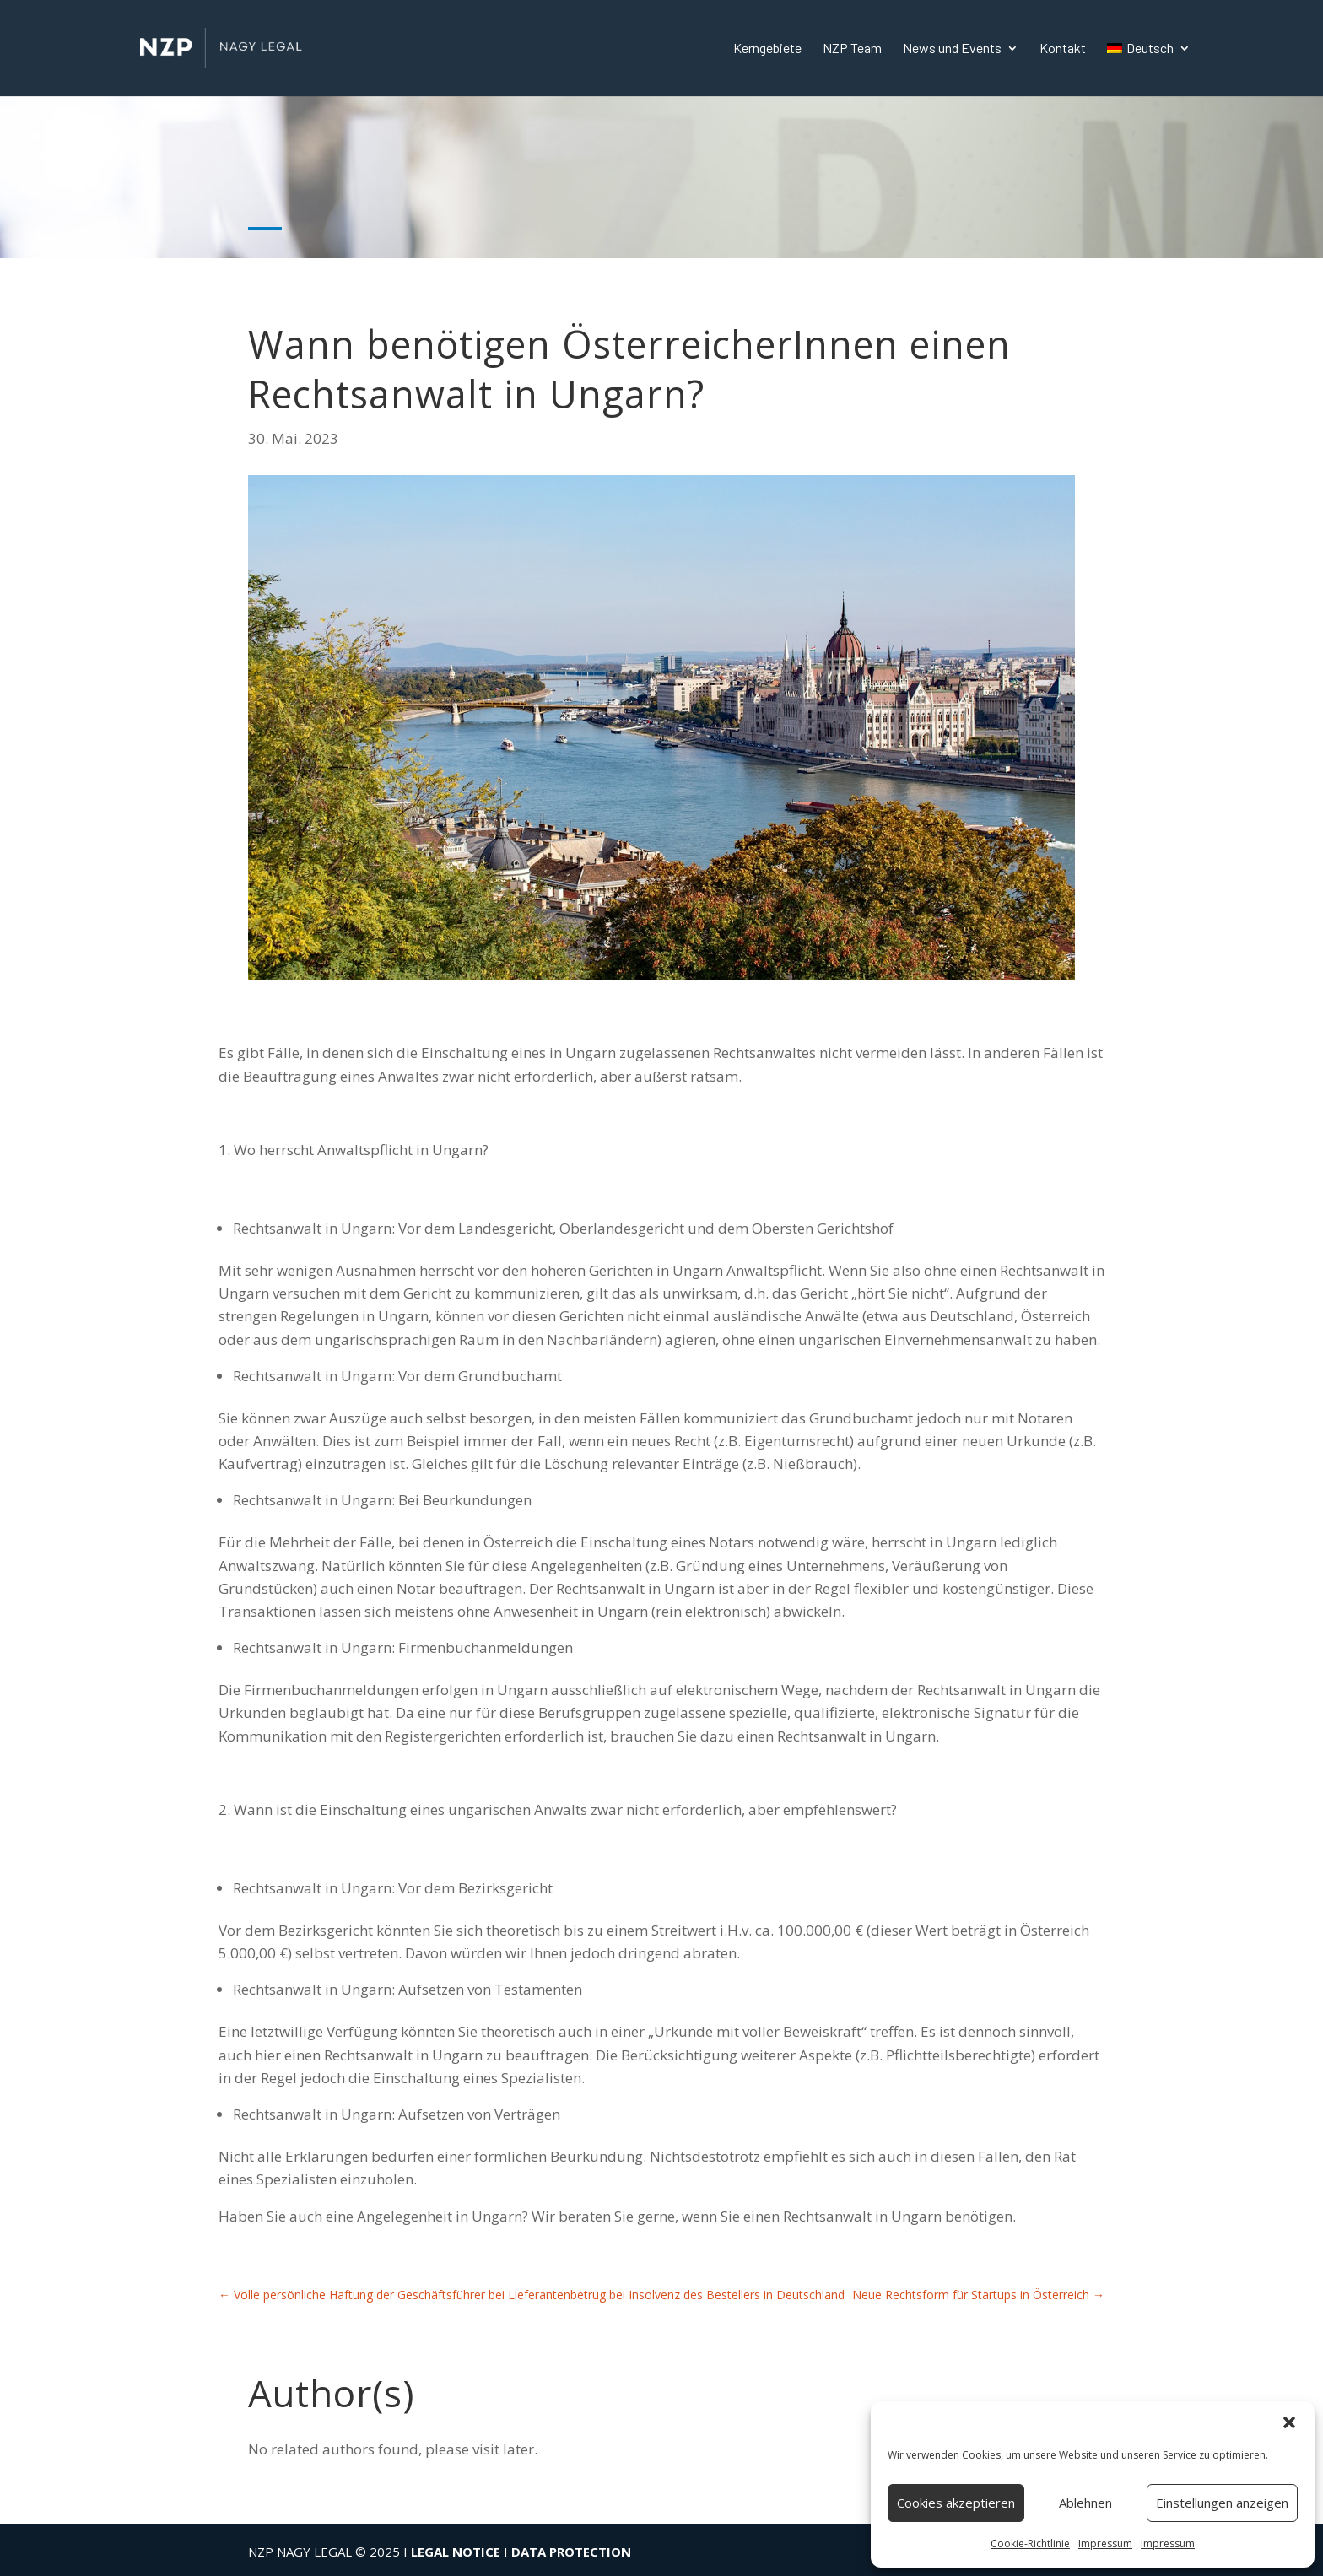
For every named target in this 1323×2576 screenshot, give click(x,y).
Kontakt (1063, 49)
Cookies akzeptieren (956, 2502)
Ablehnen (1085, 2502)
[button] (1289, 2422)
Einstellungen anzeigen (1222, 2502)
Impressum (1105, 2543)
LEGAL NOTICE (455, 2551)
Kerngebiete (767, 49)
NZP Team (852, 49)
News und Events (952, 49)
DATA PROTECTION (571, 2551)
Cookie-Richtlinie (1030, 2543)
